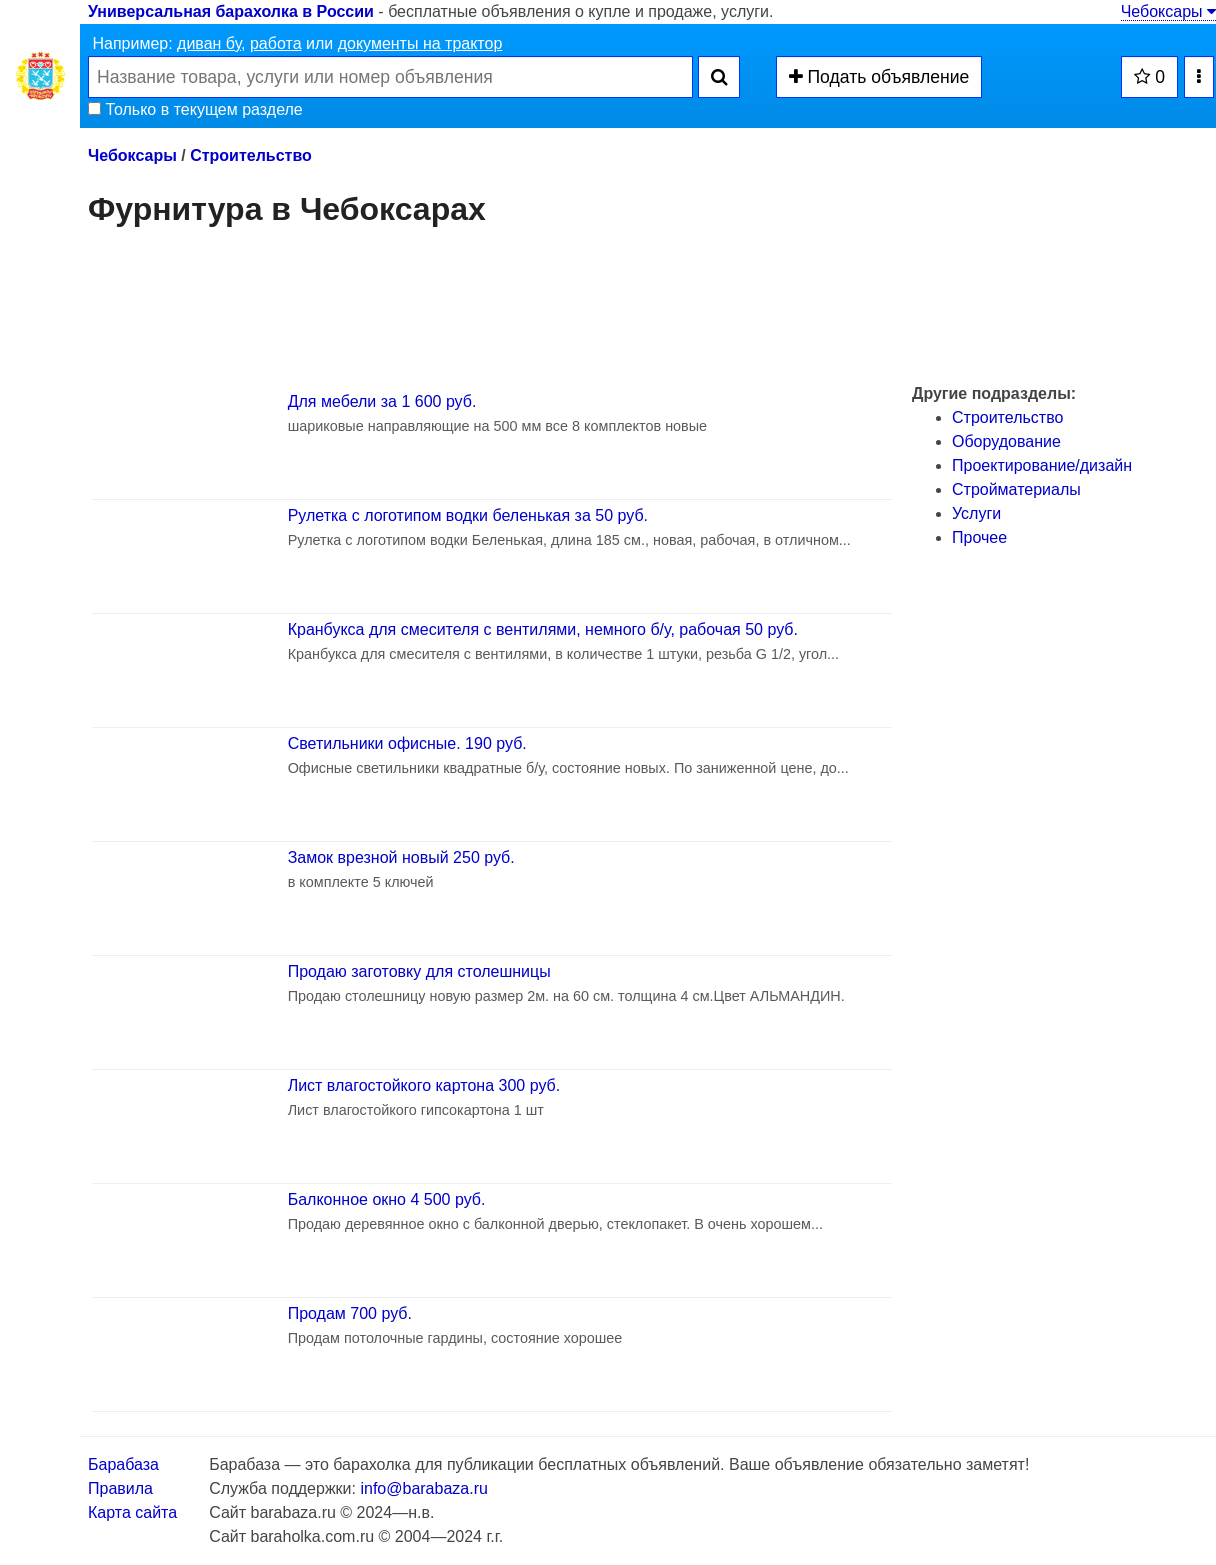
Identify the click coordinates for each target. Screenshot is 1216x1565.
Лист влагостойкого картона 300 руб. (424, 1085)
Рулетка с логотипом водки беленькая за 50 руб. (468, 515)
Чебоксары (1168, 11)
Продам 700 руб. (350, 1313)
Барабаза (123, 1464)
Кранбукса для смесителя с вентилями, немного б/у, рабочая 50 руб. (543, 629)
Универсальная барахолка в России (231, 11)
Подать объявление (879, 77)
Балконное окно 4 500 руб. (387, 1199)
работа (276, 43)
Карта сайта (132, 1512)
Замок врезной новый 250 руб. (401, 857)
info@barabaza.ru (423, 1488)
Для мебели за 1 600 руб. (382, 401)
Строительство (251, 155)
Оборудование (1006, 441)
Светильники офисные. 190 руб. (407, 743)
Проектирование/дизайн (1042, 465)
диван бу (209, 43)
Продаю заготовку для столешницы (419, 971)
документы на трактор (420, 43)
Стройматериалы (1016, 489)
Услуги (976, 513)
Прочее (979, 537)
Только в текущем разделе (195, 109)
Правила (120, 1488)
